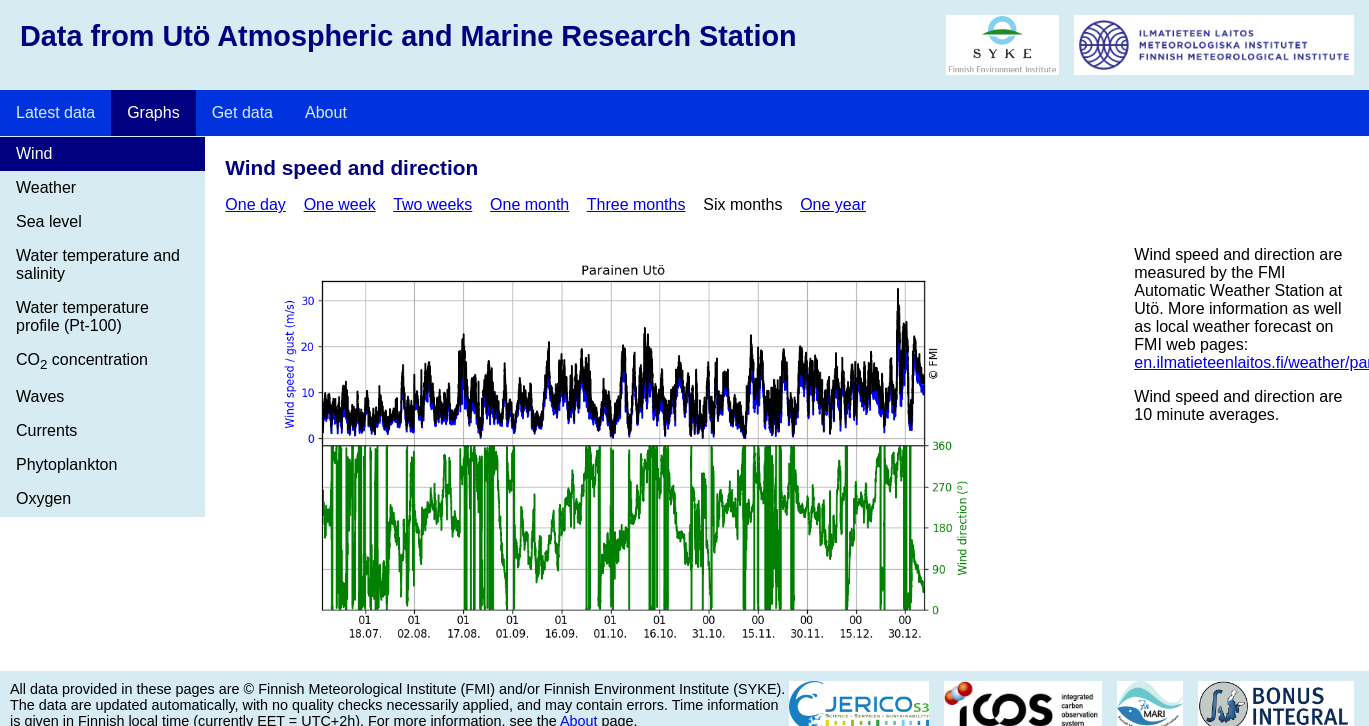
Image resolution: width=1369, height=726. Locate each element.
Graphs (153, 112)
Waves (40, 396)
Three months (636, 204)
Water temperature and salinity (98, 264)
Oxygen (43, 498)
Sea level (49, 221)
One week (340, 204)
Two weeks (432, 204)
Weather (46, 187)
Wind (34, 153)
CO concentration (82, 361)
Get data (242, 112)
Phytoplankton (66, 464)
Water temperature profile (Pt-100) (82, 316)
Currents (46, 430)
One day (255, 204)
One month (529, 204)
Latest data (55, 112)
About (326, 112)
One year (833, 204)
